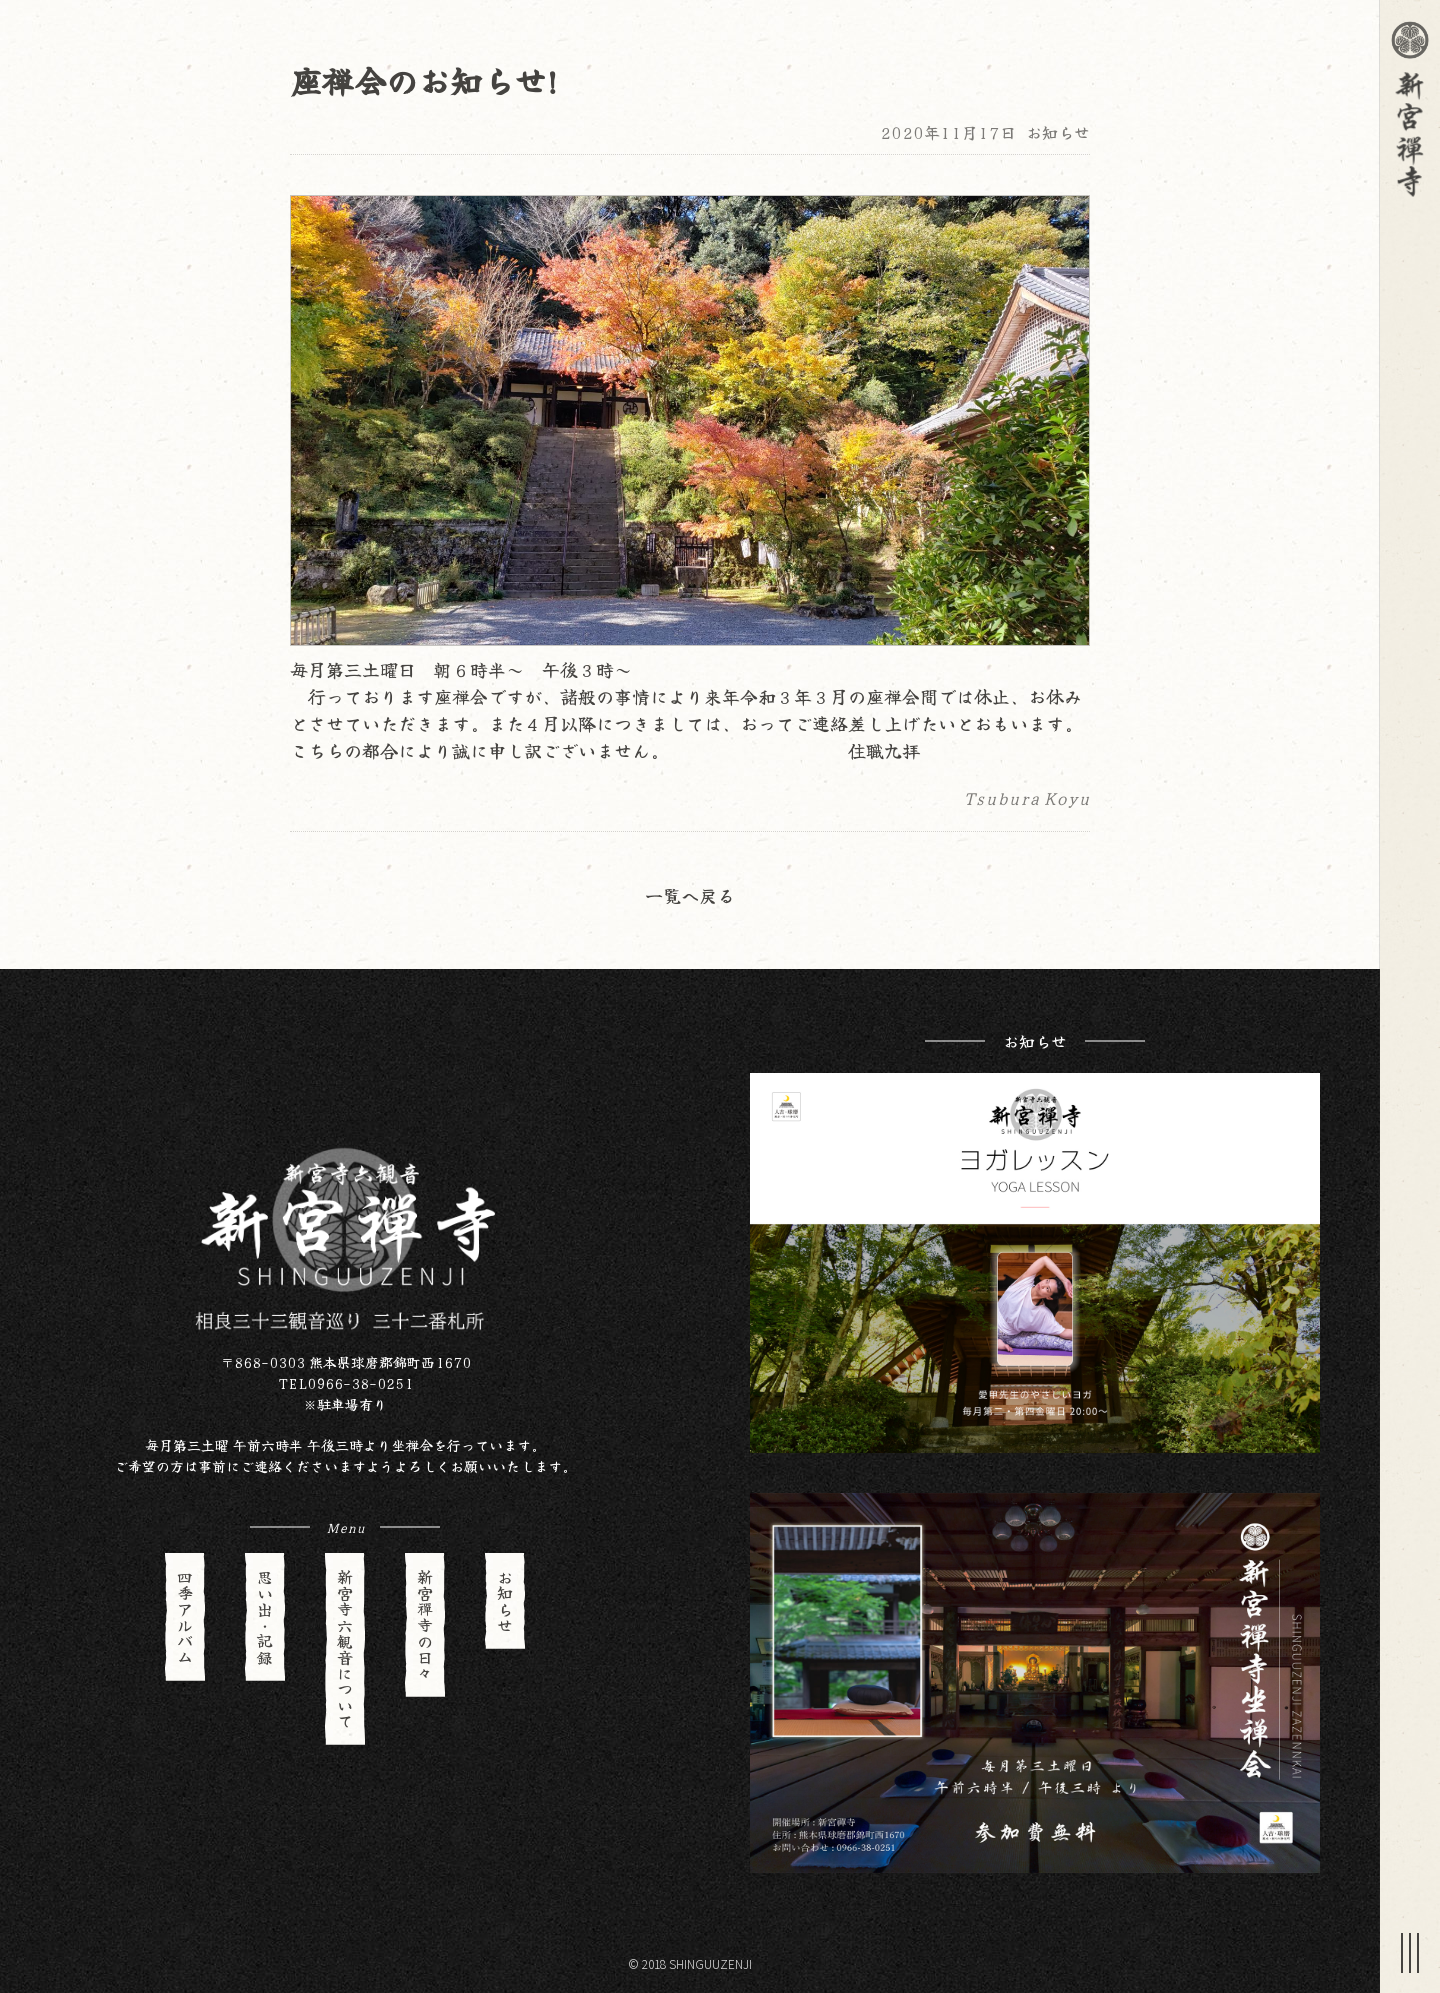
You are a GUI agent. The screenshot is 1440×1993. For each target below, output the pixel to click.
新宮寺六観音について (345, 1649)
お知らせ (1058, 132)
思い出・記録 (265, 1617)
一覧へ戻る (690, 895)
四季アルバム (185, 1617)
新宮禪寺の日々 (425, 1625)
